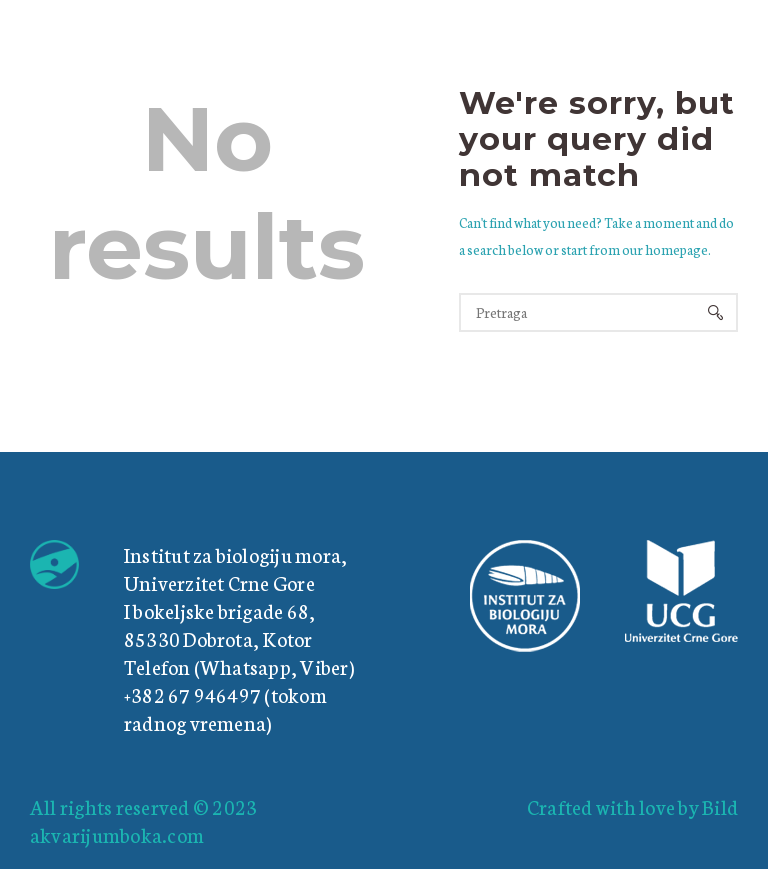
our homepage (665, 249)
